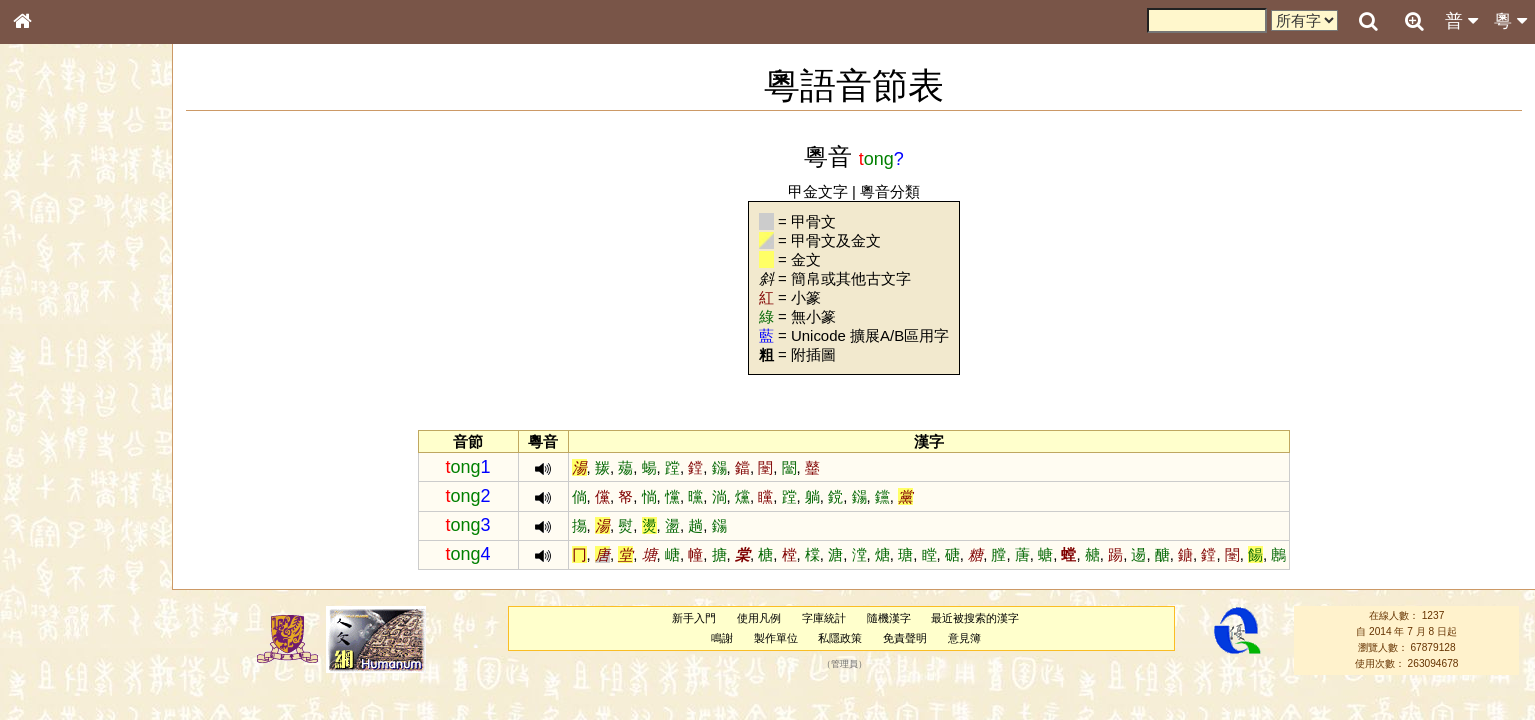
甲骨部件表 (55, 306)
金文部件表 (55, 326)
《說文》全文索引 (73, 628)
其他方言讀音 (61, 574)
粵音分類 (890, 191)
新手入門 (694, 618)
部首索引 (49, 268)
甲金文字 (818, 191)
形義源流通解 (61, 345)
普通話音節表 (61, 555)
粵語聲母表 (55, 417)
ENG (88, 220)
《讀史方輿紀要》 (73, 647)
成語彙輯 (49, 666)
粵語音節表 (55, 398)
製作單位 (776, 638)
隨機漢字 (889, 618)
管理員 (844, 664)
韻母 (68, 536)
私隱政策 (840, 638)
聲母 (40, 536)
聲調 (95, 536)
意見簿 (964, 638)
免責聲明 (905, 638)
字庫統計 (824, 618)
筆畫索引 (49, 287)
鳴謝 (722, 638)
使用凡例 (759, 618)
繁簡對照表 (55, 685)
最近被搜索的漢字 (975, 618)
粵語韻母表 (55, 437)
